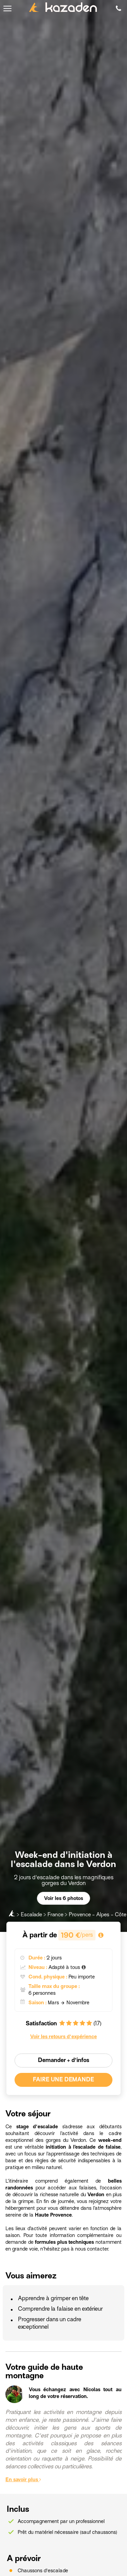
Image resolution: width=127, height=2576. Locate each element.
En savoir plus (23, 2479)
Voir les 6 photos (63, 1898)
